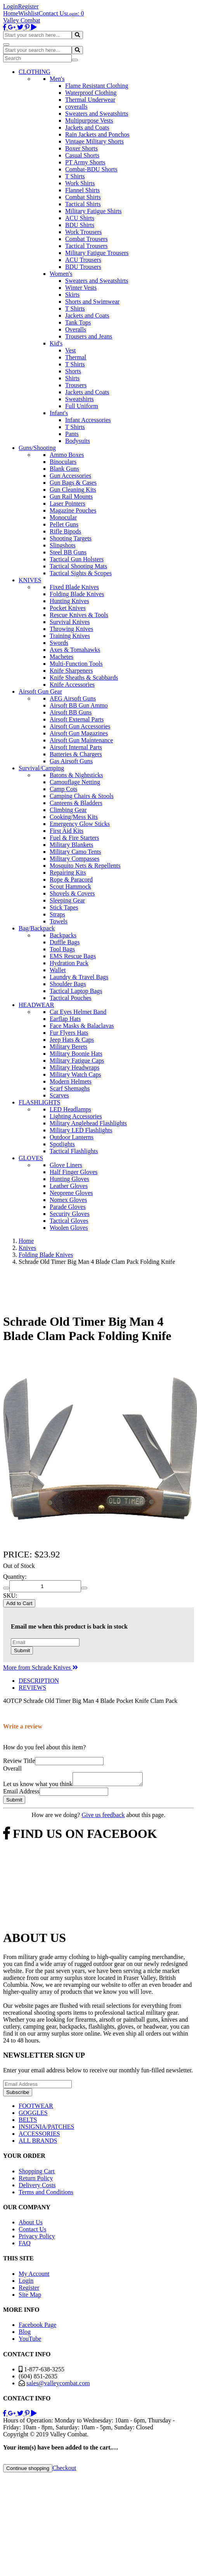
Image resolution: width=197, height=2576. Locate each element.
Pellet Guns (64, 524)
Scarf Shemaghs (70, 1088)
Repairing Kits (68, 872)
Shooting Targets (71, 538)
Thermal (75, 357)
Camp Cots (64, 789)
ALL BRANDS (38, 2143)
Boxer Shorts (81, 148)
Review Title (19, 1760)
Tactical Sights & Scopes (81, 573)
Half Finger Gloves (74, 1172)
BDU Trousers (83, 266)
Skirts (72, 294)
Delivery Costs (37, 2187)
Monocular (63, 517)
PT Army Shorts (85, 162)
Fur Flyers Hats (69, 1032)
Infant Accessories (88, 420)
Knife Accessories (72, 684)
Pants (72, 434)
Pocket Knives (68, 608)
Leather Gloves (69, 1186)
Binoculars (63, 461)
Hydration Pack (69, 963)
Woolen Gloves (69, 1227)
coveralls (76, 106)
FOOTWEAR (36, 2108)
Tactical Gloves (69, 1220)
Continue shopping (27, 2470)
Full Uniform (81, 406)
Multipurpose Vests (89, 120)
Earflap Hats (65, 1018)
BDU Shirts (79, 225)
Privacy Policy (37, 2238)
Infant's (59, 413)
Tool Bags (62, 949)
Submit (22, 1650)
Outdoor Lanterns (71, 1137)
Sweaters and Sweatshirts (96, 113)
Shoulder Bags (68, 984)
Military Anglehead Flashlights (88, 1123)
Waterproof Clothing (90, 92)
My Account (34, 2276)
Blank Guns (64, 468)
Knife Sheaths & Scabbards (84, 677)
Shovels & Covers (72, 893)
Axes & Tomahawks (75, 649)
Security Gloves (70, 1213)
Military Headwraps (74, 1067)
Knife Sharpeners (71, 670)
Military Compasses (74, 858)
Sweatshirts (79, 399)
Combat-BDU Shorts (91, 169)
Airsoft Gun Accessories (80, 726)
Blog (25, 2334)
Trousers (75, 385)
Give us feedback (102, 1817)
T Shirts (75, 176)
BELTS (28, 2122)
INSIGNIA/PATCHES (46, 2129)
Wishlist (28, 13)
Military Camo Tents (75, 851)
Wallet (58, 970)
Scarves (59, 1095)
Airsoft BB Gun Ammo (79, 705)
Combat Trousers (86, 239)
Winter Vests (81, 287)
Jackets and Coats (87, 127)
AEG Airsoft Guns (73, 698)
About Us (31, 2224)
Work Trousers (83, 232)
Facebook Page (37, 2327)
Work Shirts (80, 183)
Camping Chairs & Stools (82, 796)
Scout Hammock (70, 886)
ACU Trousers (83, 259)
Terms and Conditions (46, 2194)
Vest (70, 350)
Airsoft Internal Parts (76, 747)
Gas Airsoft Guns (71, 761)
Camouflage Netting (75, 782)
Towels (58, 921)
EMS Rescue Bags (73, 956)
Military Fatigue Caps (77, 1060)
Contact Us (53, 13)
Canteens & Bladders (76, 803)
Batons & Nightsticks (76, 775)
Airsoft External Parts (77, 719)
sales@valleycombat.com (58, 2385)
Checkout (64, 2470)
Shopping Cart (37, 2173)
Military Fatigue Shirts (93, 211)
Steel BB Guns (68, 552)
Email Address (21, 1793)
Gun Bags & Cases (73, 482)
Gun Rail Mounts (71, 496)
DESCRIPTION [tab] (39, 1680)
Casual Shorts (82, 155)
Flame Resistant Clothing (96, 85)
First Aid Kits (66, 830)
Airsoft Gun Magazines (79, 733)
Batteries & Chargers (76, 754)
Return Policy (36, 2180)
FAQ (25, 2245)
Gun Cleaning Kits (73, 489)
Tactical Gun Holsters (77, 559)
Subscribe (17, 2094)
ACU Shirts (79, 218)
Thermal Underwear (90, 99)
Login (10, 6)
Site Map (30, 2297)
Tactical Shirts (83, 204)
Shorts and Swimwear (92, 301)
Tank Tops (78, 322)
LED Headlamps (70, 1109)
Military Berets (68, 1046)
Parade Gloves (68, 1206)
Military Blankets (71, 844)
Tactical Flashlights (74, 1151)
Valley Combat (21, 20)
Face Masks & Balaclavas (82, 1025)
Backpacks (63, 935)
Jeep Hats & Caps (72, 1039)
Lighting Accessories (76, 1116)
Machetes (61, 656)
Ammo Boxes (67, 454)
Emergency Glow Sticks (80, 823)
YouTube (30, 2341)
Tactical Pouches (71, 998)
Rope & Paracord (71, 879)
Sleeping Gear (67, 900)
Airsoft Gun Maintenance (81, 740)
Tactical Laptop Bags (76, 991)
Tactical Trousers (86, 246)
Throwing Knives (71, 629)
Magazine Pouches (73, 510)
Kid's (56, 343)
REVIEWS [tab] (32, 1687)
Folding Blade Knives (77, 594)
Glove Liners (66, 1165)
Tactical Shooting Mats (78, 566)
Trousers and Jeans (88, 336)
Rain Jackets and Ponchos (97, 134)
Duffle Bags (64, 942)
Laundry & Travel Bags (79, 977)
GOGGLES (33, 2115)
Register (28, 6)
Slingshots (63, 545)
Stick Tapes (64, 907)
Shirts (72, 378)
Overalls (75, 329)
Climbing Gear (68, 810)
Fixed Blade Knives (74, 587)
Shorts (73, 371)
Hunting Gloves (69, 1179)
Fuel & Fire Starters (74, 837)
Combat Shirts (83, 197)
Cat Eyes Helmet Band (78, 1012)
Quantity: (14, 1576)
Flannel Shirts (82, 190)
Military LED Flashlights (81, 1130)
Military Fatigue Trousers (97, 253)
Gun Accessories (70, 475)
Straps (57, 914)
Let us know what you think (38, 1786)
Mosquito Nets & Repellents (85, 865)
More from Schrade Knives (40, 1667)
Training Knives (70, 635)
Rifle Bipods (65, 531)
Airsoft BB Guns (71, 712)
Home (10, 13)
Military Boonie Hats (76, 1053)
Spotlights (62, 1144)
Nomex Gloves (68, 1200)
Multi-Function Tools (76, 663)
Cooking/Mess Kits (74, 817)
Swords (59, 642)
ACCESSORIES (39, 2136)
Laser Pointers (67, 503)
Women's (61, 273)
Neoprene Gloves (71, 1193)
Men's (57, 78)
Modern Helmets (71, 1081)
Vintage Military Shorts (94, 141)
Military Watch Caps (75, 1074)
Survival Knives (70, 622)
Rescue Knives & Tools (79, 615)
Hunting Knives (69, 601)
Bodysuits (77, 441)
